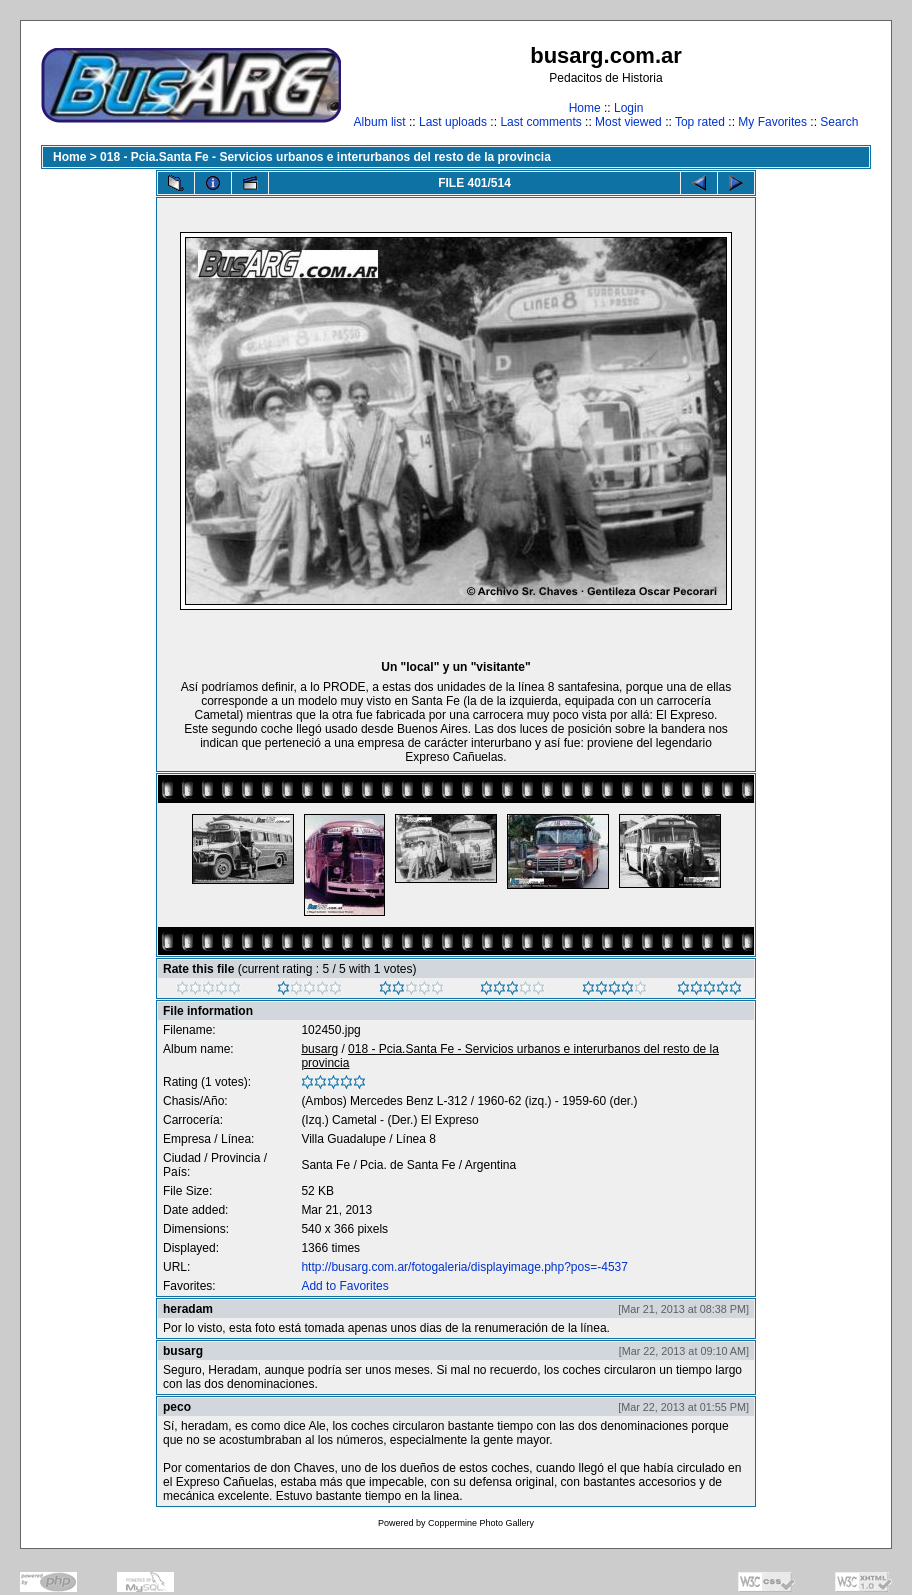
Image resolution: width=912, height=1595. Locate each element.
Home (585, 108)
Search (839, 122)
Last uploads (453, 122)
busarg (319, 1049)
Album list (380, 122)
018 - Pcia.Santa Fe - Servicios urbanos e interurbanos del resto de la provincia (325, 157)
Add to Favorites (344, 1286)
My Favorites (772, 122)
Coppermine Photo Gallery (481, 1523)
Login (628, 108)
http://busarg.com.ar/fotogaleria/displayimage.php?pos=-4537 (464, 1267)
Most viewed (628, 122)
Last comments (540, 122)
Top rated (700, 122)
